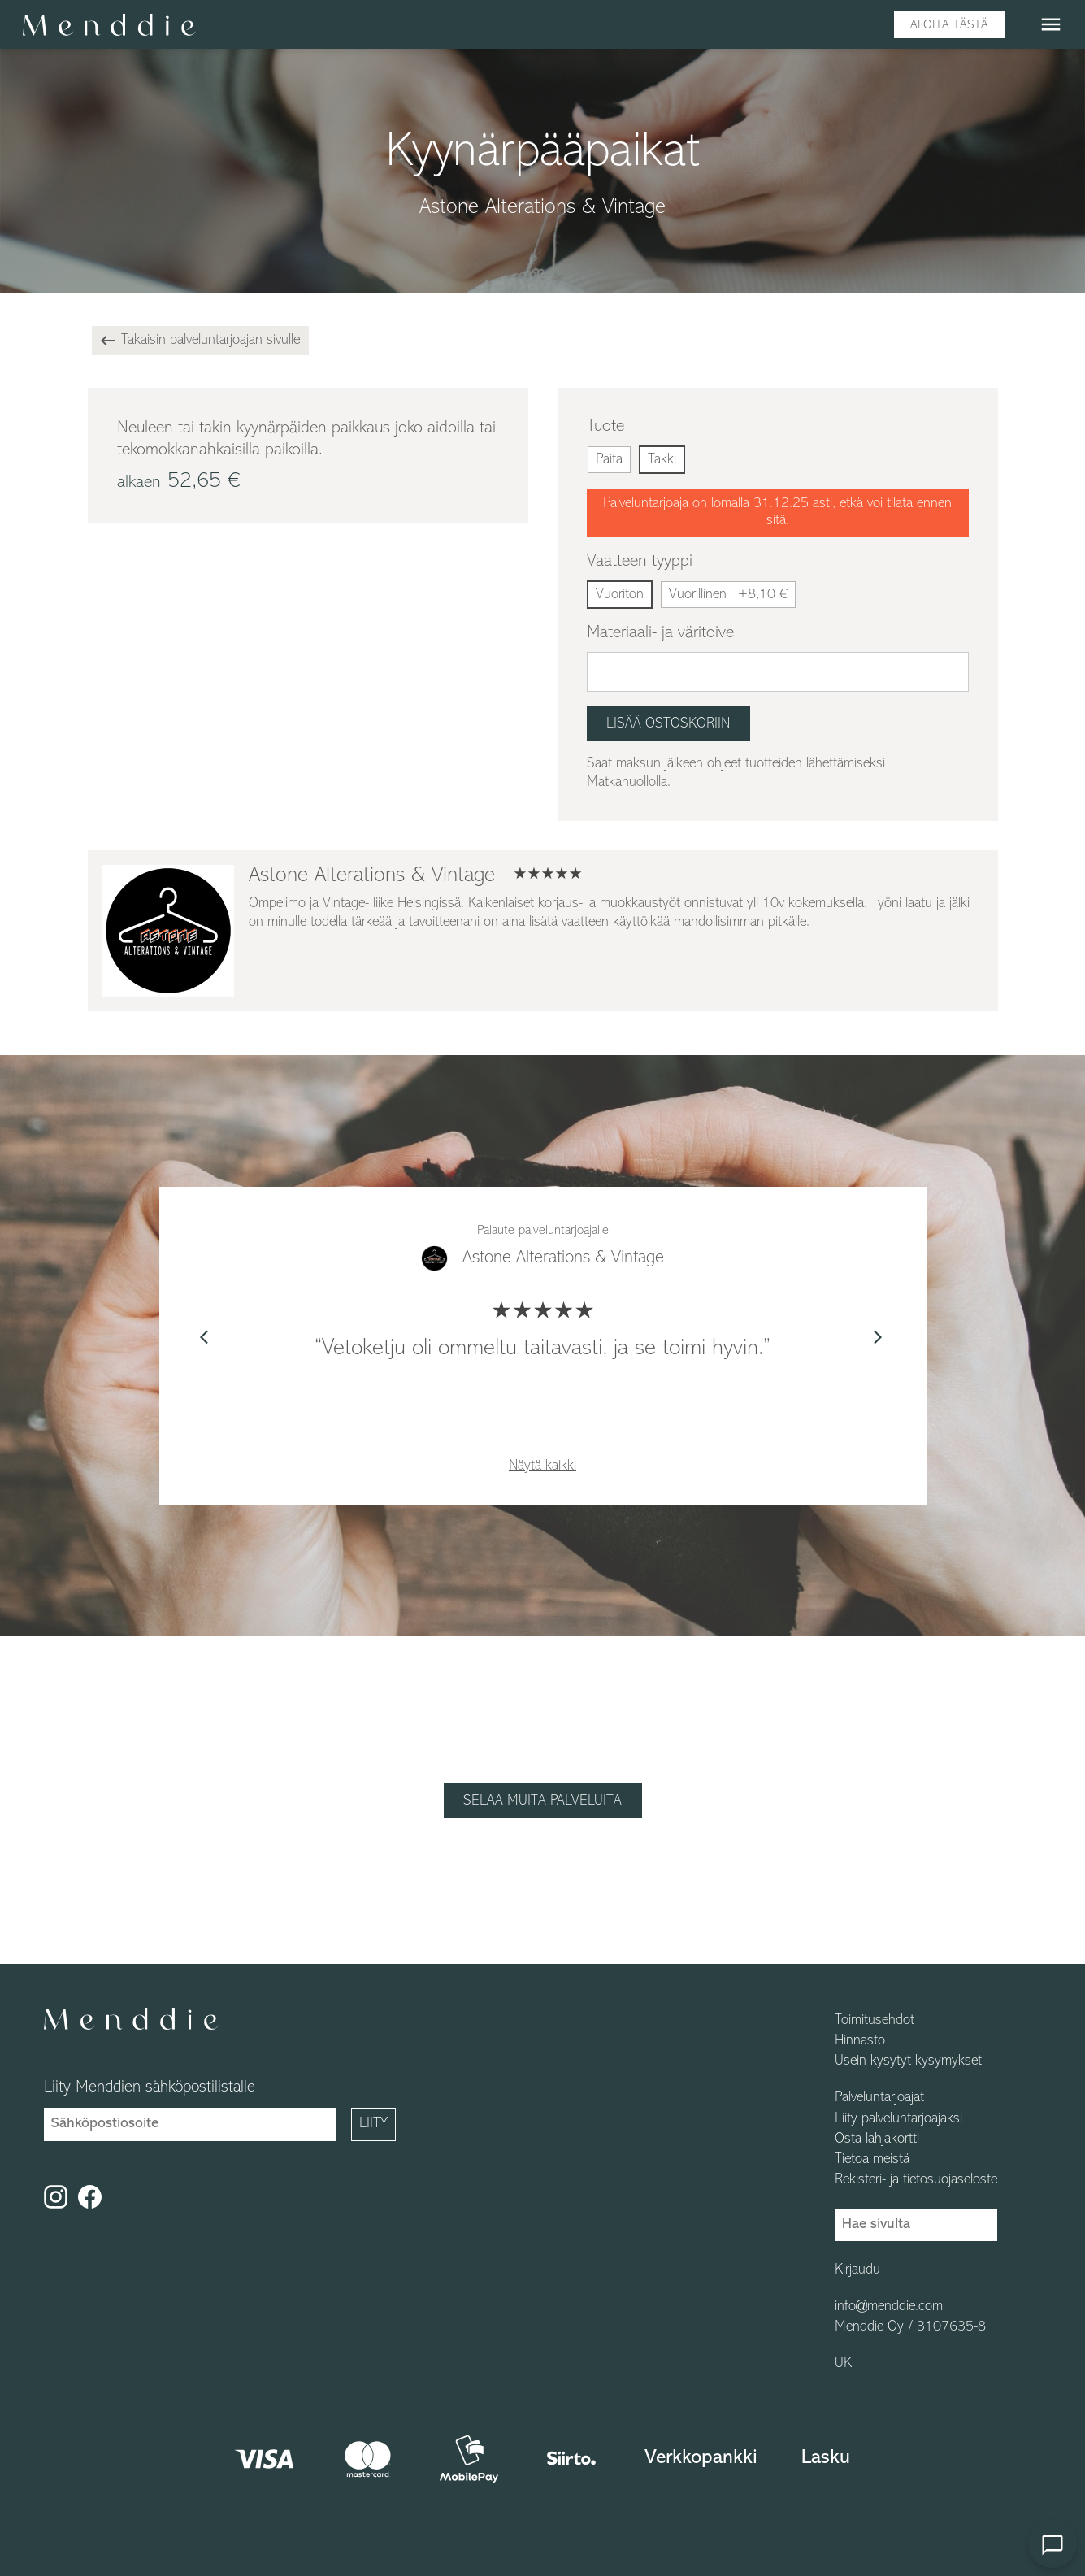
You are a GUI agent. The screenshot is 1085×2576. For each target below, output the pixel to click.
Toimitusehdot (874, 2020)
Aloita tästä (949, 25)
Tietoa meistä (872, 2159)
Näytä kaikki (542, 1466)
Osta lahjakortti (877, 2139)
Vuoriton (620, 594)
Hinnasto (860, 2041)
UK (843, 2364)
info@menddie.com (889, 2307)
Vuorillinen (728, 594)
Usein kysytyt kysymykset (908, 2061)
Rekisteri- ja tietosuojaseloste (916, 2180)
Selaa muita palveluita (542, 1801)
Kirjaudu (857, 2270)
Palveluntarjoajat (879, 2098)
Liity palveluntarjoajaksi (898, 2119)
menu (1051, 24)
